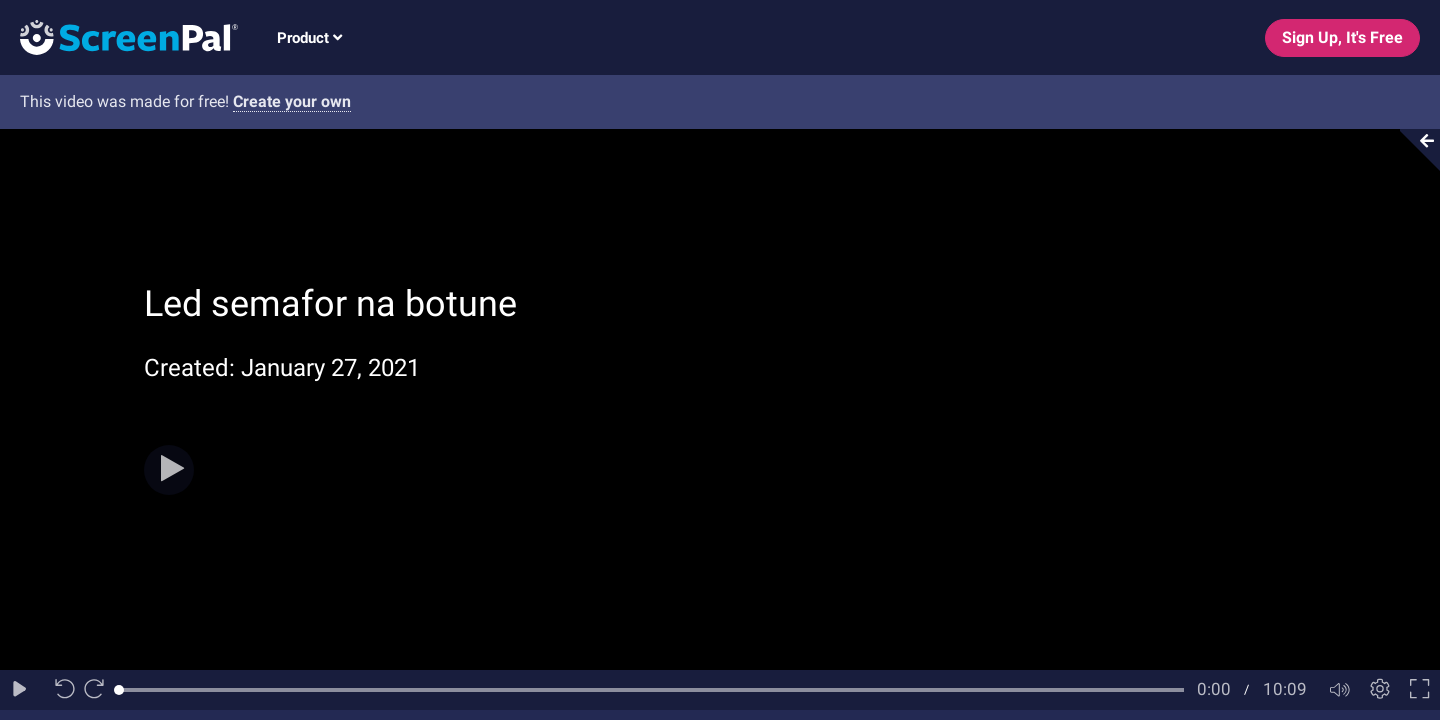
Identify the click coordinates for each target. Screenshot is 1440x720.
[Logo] (119, 36)
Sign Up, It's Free (1342, 37)
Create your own (292, 101)
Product (309, 38)
